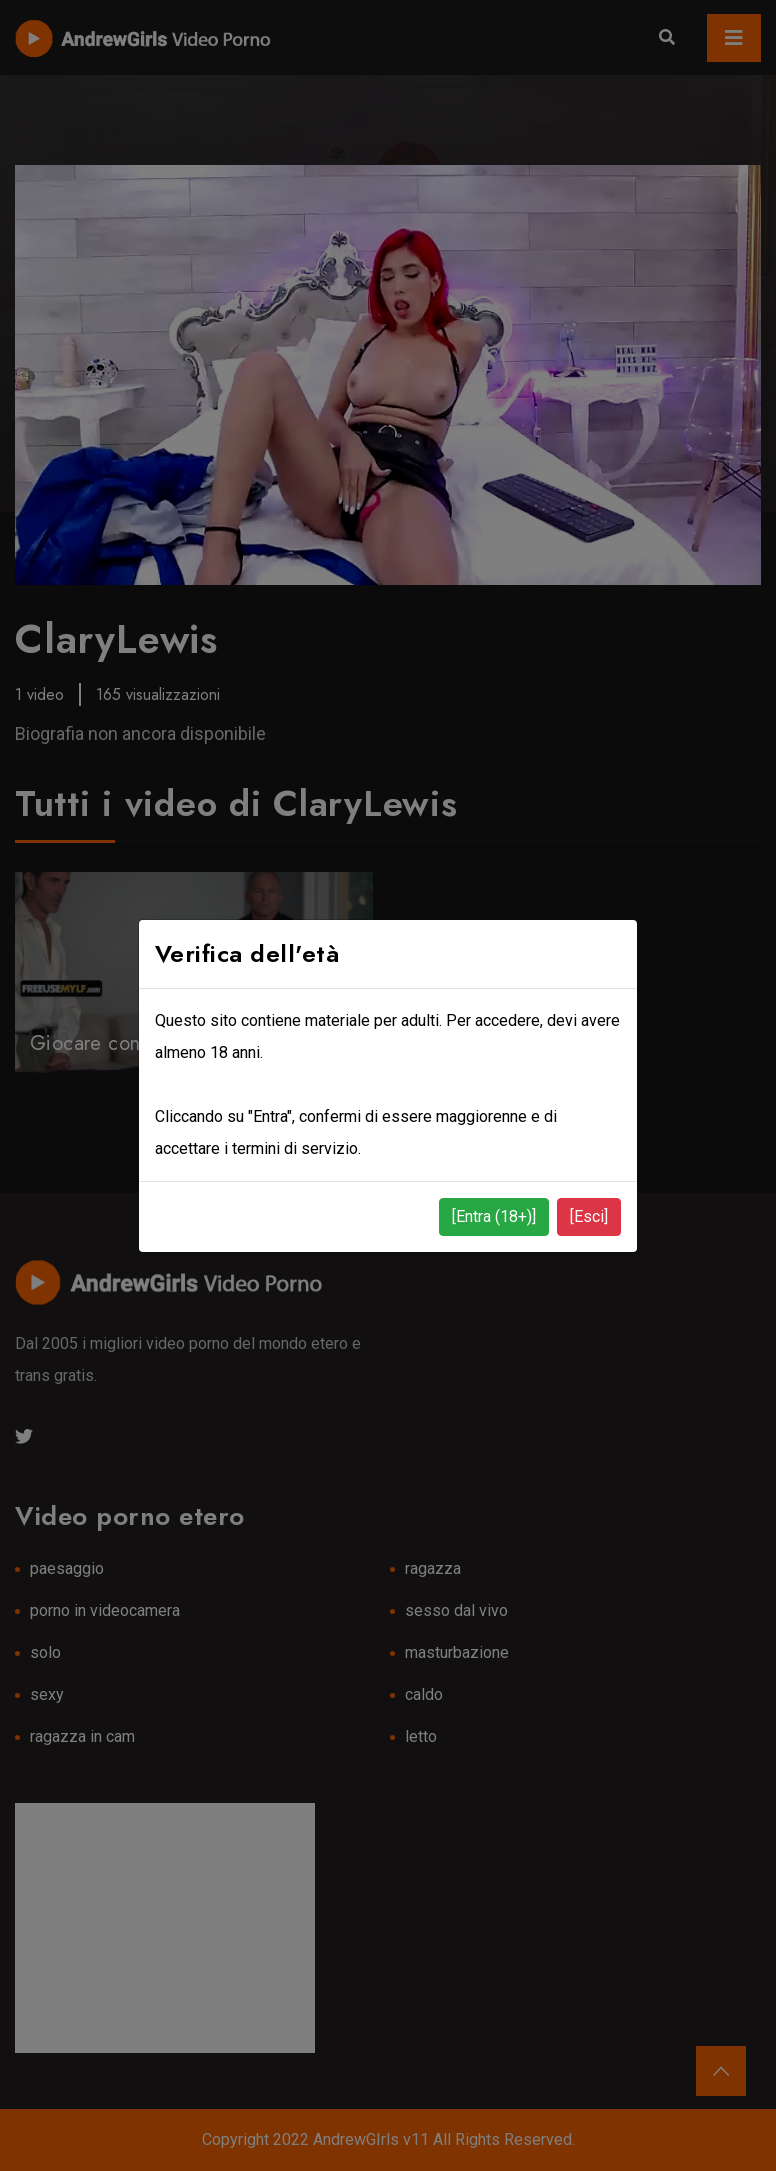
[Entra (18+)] (494, 1216)
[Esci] (589, 1216)
